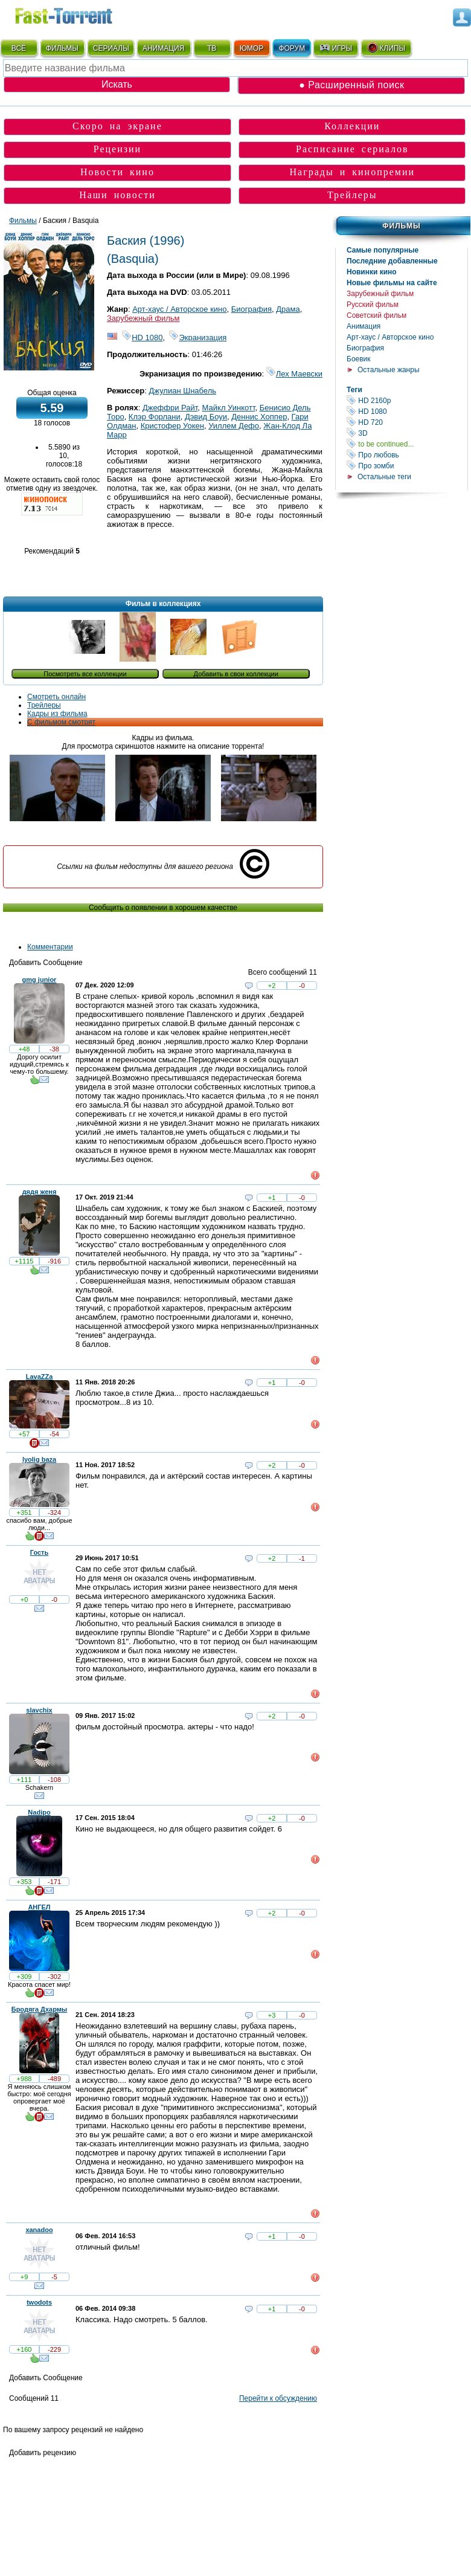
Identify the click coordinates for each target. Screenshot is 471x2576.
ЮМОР (251, 48)
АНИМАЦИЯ (163, 48)
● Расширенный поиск (351, 85)
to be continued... (407, 443)
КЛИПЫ (386, 47)
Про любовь (407, 454)
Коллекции (352, 126)
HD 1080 (407, 411)
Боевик (359, 359)
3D (407, 432)
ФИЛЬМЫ (62, 48)
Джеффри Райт (170, 407)
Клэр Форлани (155, 416)
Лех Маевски (294, 373)
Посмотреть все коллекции (84, 673)
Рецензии (117, 149)
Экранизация (197, 337)
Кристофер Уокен (172, 425)
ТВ (211, 48)
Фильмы (401, 226)
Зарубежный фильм (380, 293)
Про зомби (407, 465)
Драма (288, 309)
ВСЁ (18, 48)
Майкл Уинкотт (228, 407)
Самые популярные (382, 250)
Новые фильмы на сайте (392, 283)
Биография (365, 348)
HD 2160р (407, 400)
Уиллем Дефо (233, 425)
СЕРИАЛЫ (111, 48)
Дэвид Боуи (206, 416)
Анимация (363, 326)
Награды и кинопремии (352, 172)
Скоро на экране (117, 126)
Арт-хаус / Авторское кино (390, 337)
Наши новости (117, 195)
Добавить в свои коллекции (236, 673)
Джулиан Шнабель (182, 390)
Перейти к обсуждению (278, 2398)
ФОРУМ (291, 48)
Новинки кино (372, 272)
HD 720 (407, 422)
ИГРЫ (335, 47)
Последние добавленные (392, 261)
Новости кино (117, 172)
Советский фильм (376, 315)
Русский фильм (373, 304)
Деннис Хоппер (259, 416)
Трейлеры (352, 195)
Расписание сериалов (352, 149)
